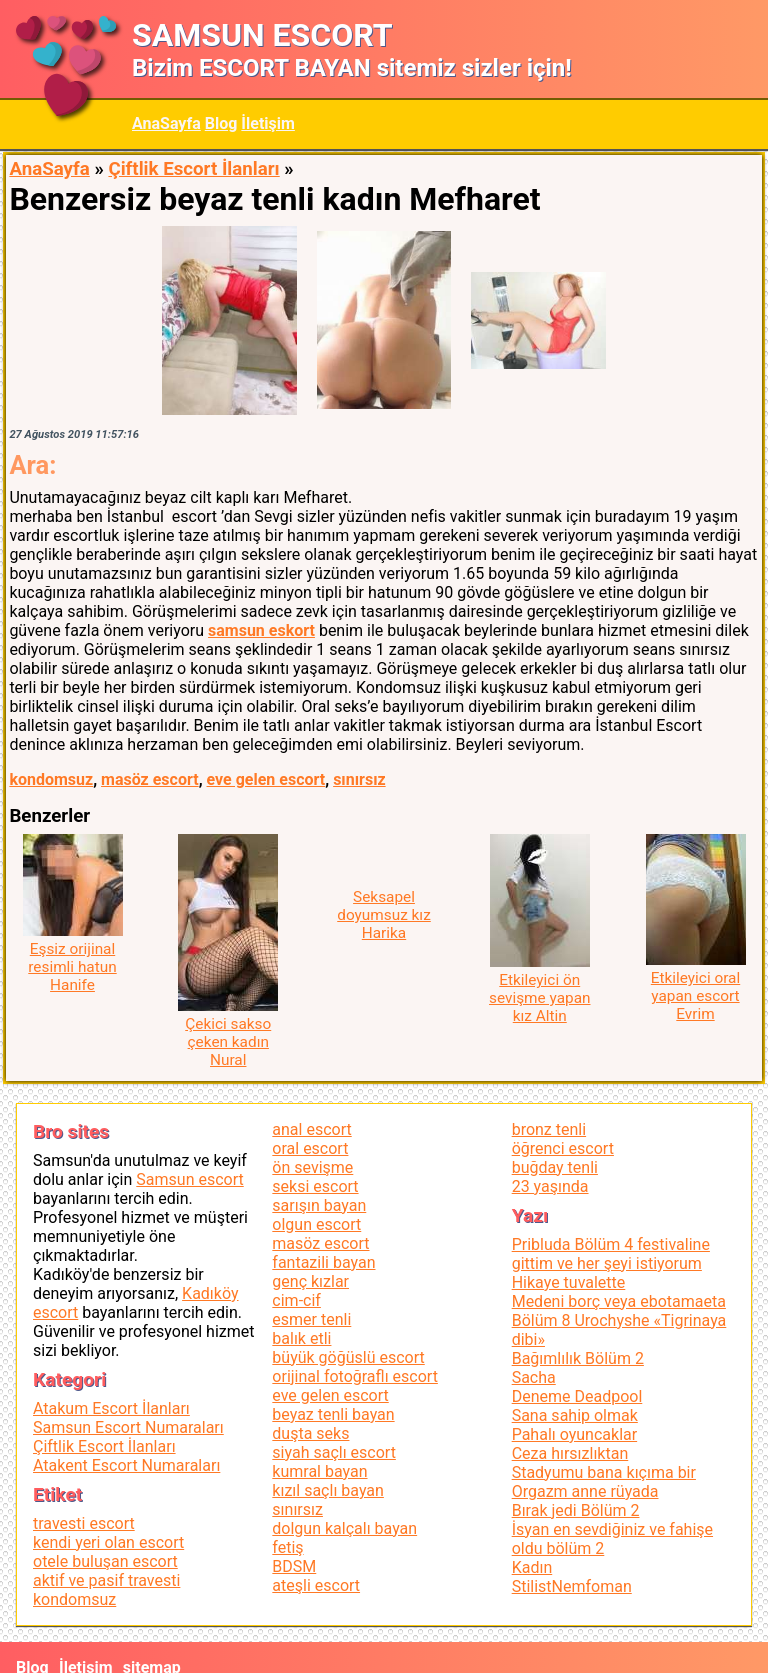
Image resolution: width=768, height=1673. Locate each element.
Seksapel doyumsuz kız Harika (384, 915)
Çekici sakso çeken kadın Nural (228, 1042)
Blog (221, 123)
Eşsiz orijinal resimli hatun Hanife (72, 967)
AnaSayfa (166, 123)
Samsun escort (189, 1179)
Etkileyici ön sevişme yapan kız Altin (539, 998)
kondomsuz (51, 779)
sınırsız (359, 779)
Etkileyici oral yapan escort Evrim (695, 996)
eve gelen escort (266, 779)
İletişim (268, 123)
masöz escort (150, 779)
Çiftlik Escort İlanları (193, 169)
